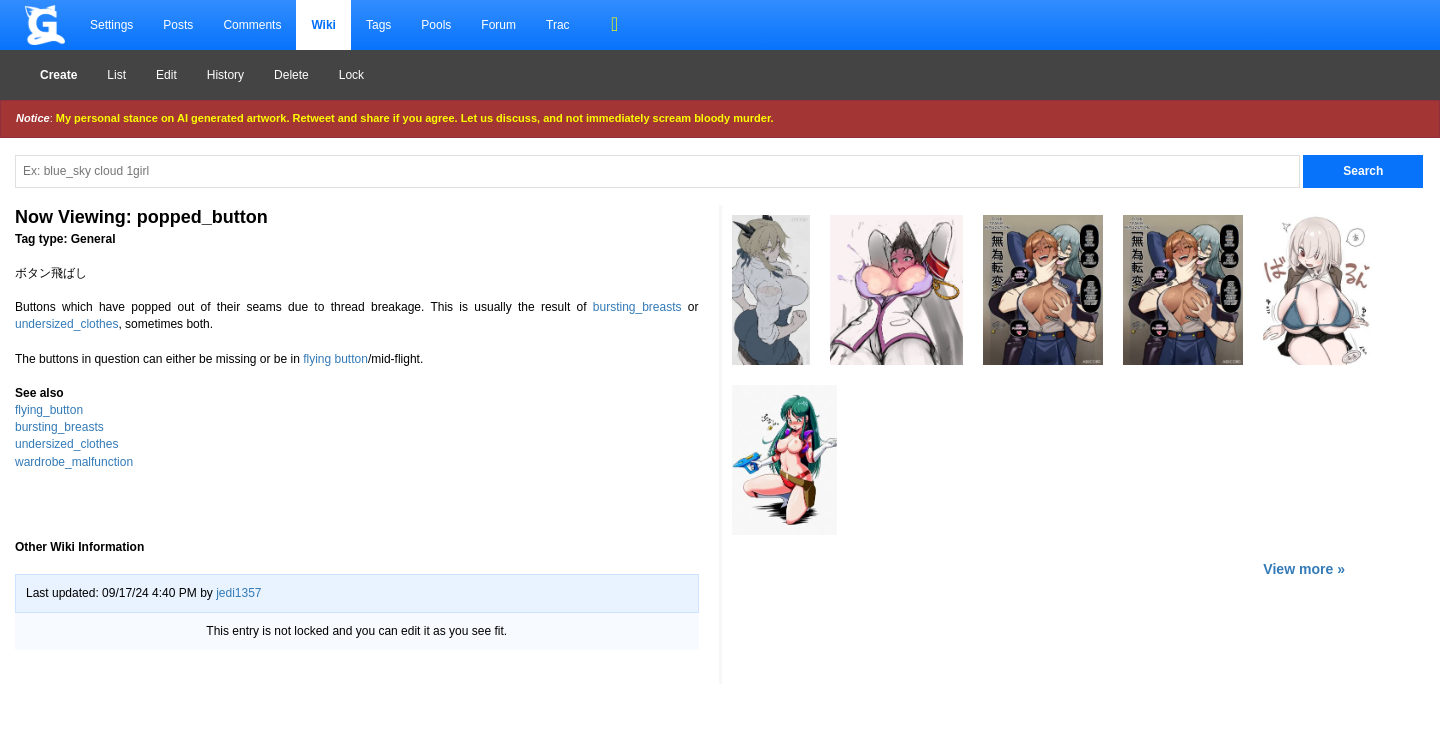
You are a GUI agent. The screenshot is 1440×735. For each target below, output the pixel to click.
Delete (291, 75)
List (116, 75)
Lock (351, 75)
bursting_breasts (637, 307)
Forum (498, 25)
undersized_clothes (66, 324)
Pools (436, 25)
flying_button (49, 410)
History (225, 75)
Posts (178, 25)
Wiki (323, 25)
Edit (166, 75)
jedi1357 (238, 593)
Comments (252, 25)
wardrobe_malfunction (74, 462)
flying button (335, 359)
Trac (558, 25)
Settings (111, 25)
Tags (378, 25)
